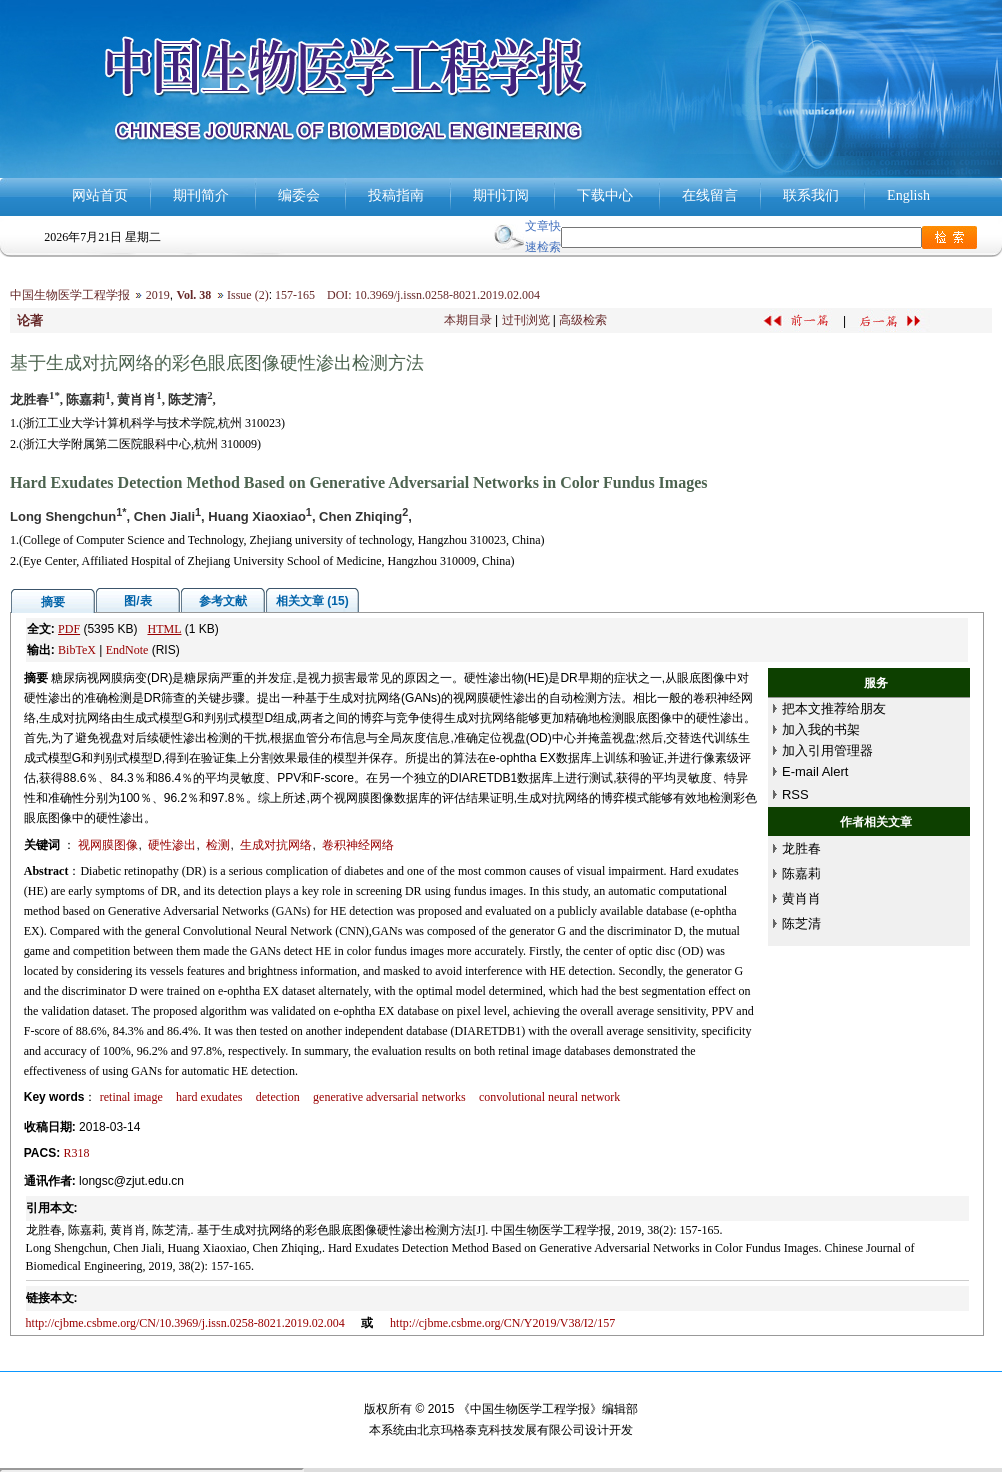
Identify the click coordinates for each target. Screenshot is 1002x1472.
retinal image (131, 1097)
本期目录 (468, 320)
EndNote (127, 650)
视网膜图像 (108, 845)
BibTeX (77, 650)
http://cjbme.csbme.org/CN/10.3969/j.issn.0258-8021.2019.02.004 (185, 1323)
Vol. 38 (193, 295)
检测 (218, 845)
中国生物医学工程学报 (70, 295)
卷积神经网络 (358, 845)
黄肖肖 (801, 898)
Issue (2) (248, 295)
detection (278, 1097)
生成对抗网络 (276, 845)
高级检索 (583, 320)
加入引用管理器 (827, 750)
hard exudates (209, 1097)
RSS (795, 794)
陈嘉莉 (801, 873)
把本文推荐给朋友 (834, 708)
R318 (77, 1153)
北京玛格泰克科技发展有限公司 (501, 1430)
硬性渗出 (172, 845)
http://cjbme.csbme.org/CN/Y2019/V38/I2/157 (502, 1323)
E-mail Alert (815, 771)
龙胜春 (801, 848)
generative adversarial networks (389, 1097)
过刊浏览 (526, 320)
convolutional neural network (549, 1097)
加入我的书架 (821, 729)
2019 (158, 295)
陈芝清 (801, 923)
